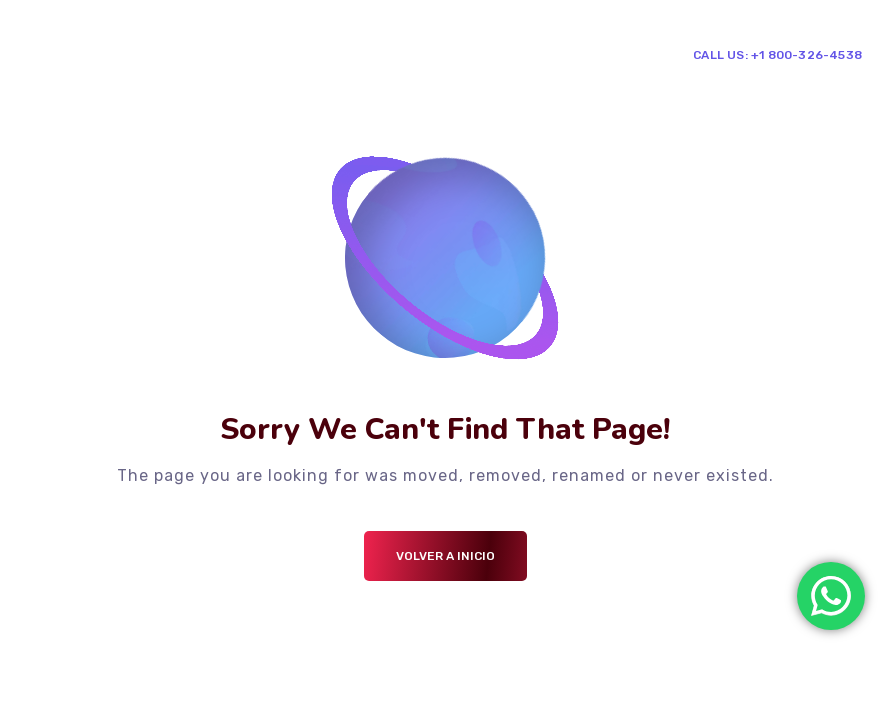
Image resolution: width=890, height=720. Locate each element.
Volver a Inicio (445, 556)
